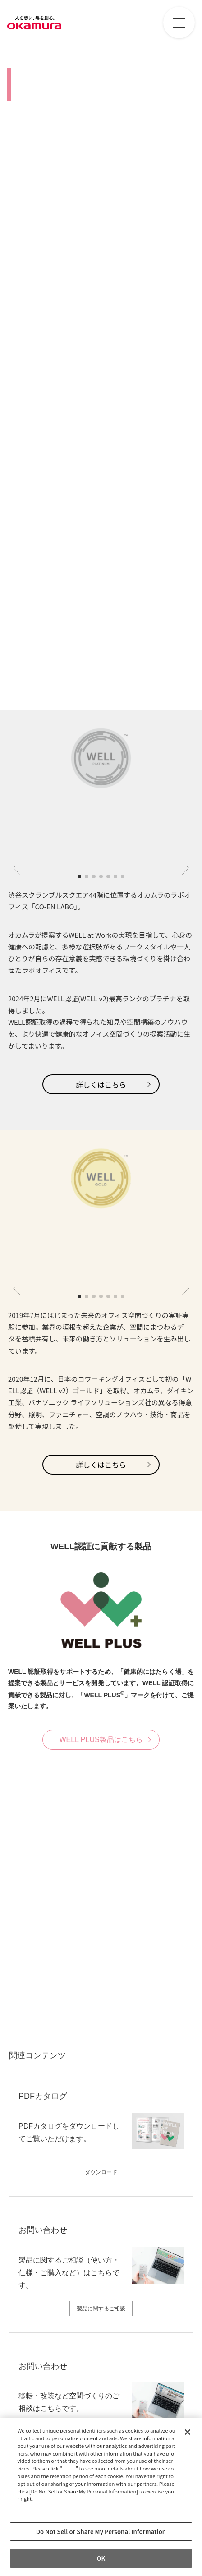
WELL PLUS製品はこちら (100, 1739)
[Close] (187, 2432)
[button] (79, 876)
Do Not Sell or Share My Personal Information (101, 2531)
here (70, 2468)
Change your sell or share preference (64, 2513)
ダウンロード (101, 2172)
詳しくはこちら (101, 1084)
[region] (101, 2497)
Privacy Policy (36, 2506)
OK (101, 2558)
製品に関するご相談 (101, 2308)
